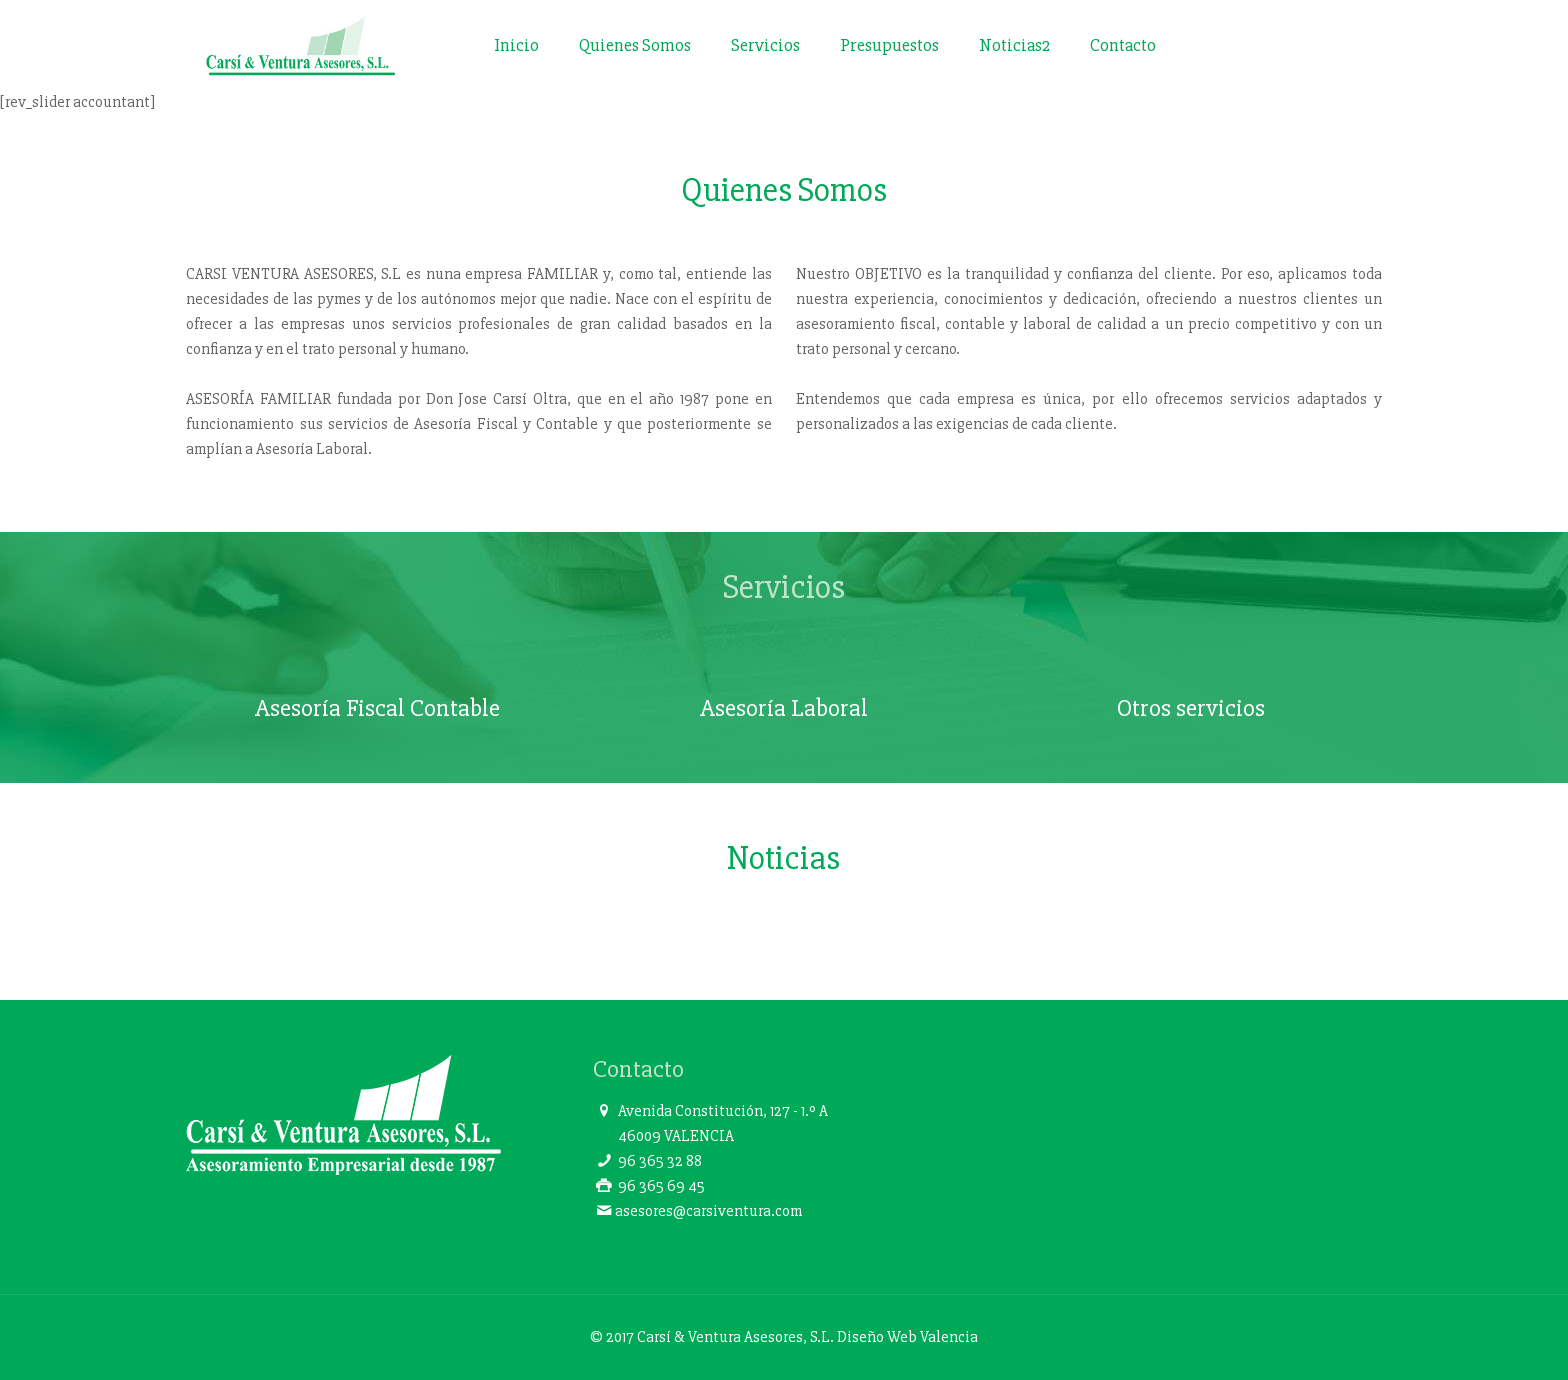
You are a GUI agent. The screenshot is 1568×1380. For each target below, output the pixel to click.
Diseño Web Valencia (907, 1337)
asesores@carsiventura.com (708, 1211)
